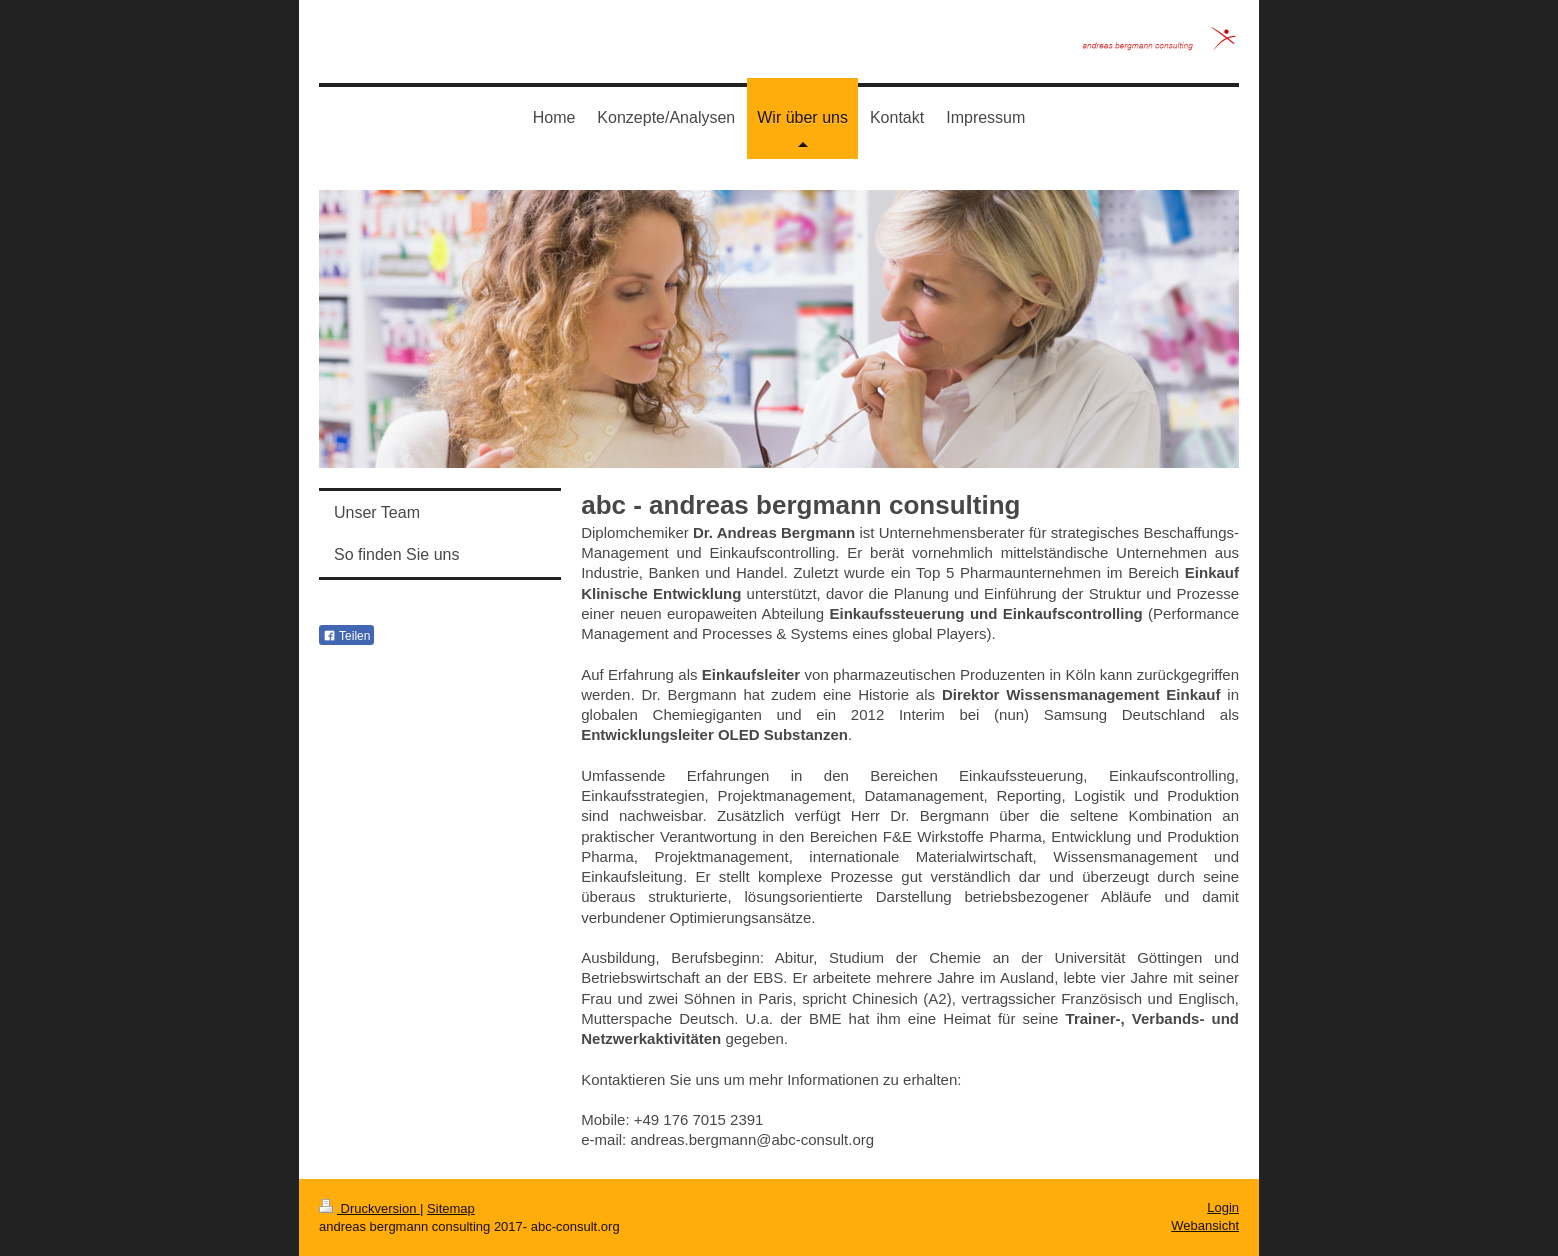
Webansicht (1205, 1225)
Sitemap (451, 1208)
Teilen (346, 636)
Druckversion (369, 1208)
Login (1223, 1207)
